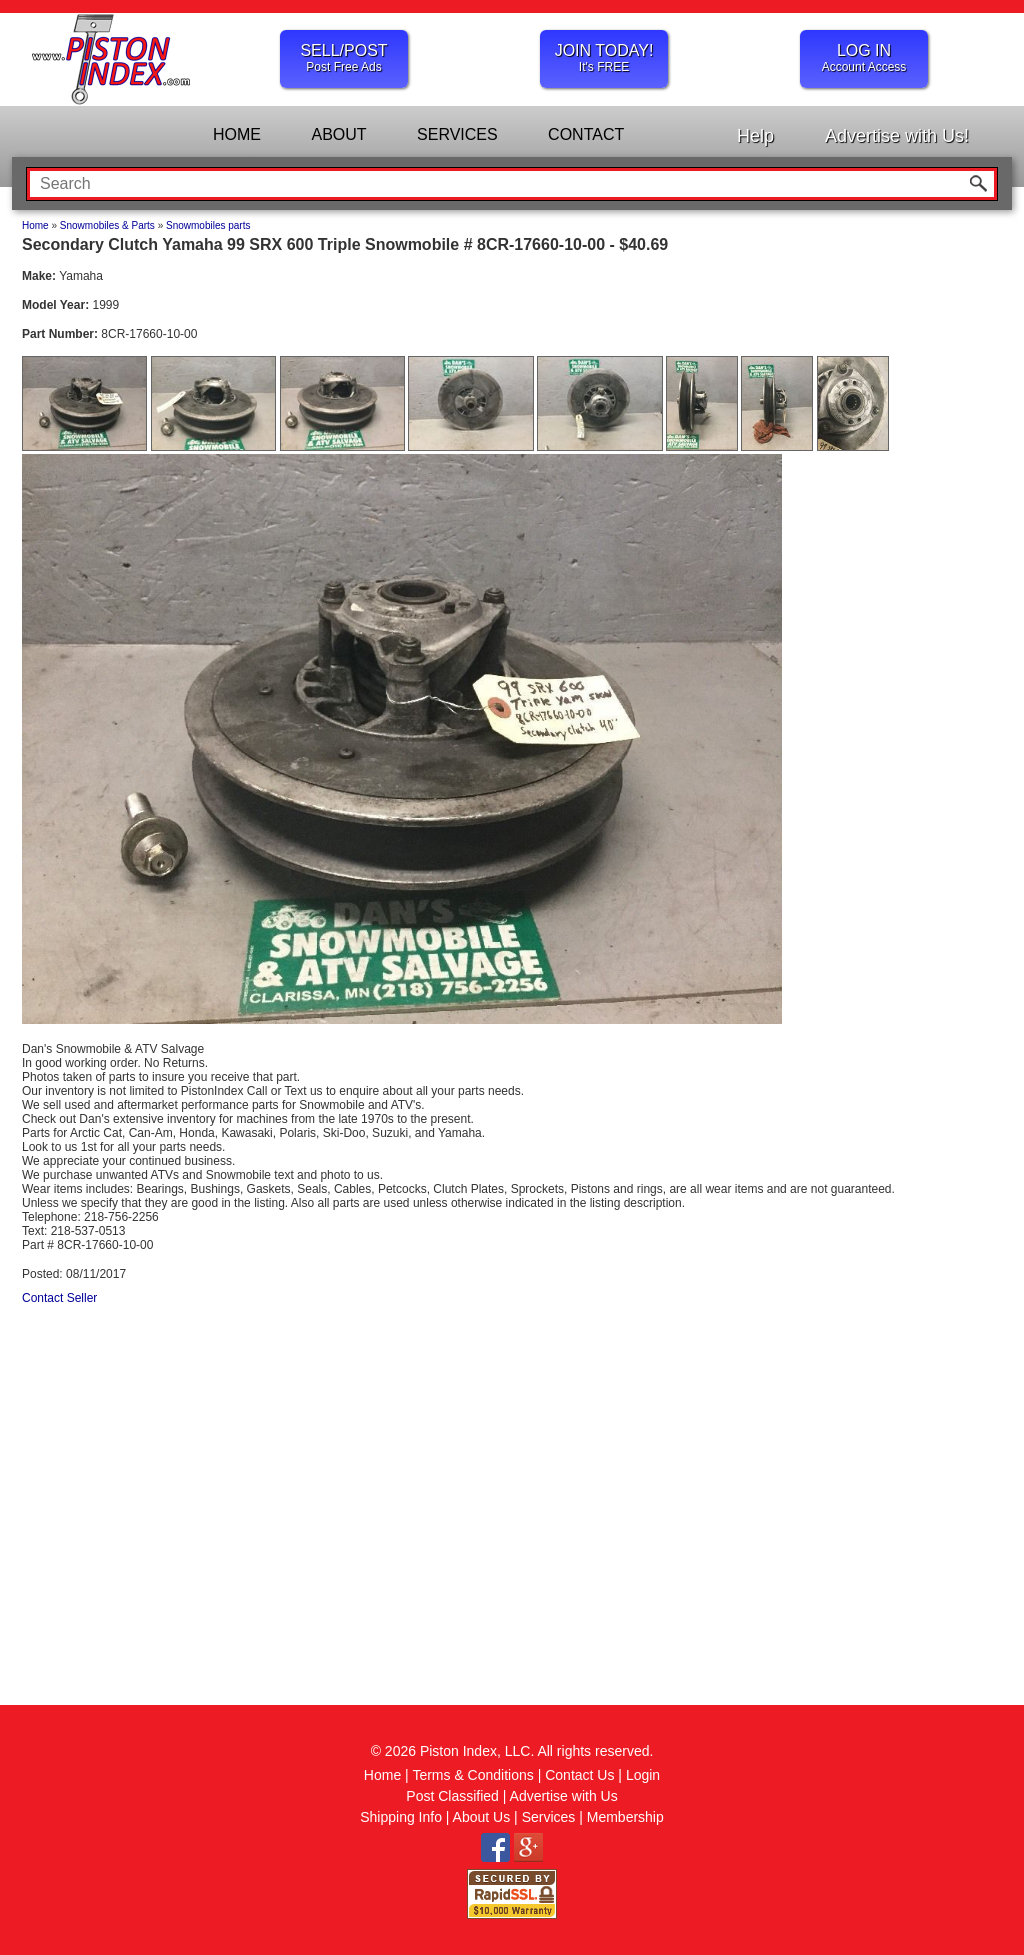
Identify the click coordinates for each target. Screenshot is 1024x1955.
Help (755, 136)
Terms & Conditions (472, 1775)
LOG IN (864, 58)
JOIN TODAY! (604, 58)
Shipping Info (401, 1817)
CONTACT (586, 134)
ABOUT (338, 134)
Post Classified (452, 1796)
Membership (625, 1817)
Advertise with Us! (897, 136)
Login (643, 1775)
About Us (482, 1817)
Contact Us (579, 1775)
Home (35, 225)
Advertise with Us (564, 1796)
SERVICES (457, 134)
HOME (237, 134)
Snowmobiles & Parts (107, 225)
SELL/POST (344, 58)
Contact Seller (59, 1298)
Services (549, 1817)
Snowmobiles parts (208, 225)
